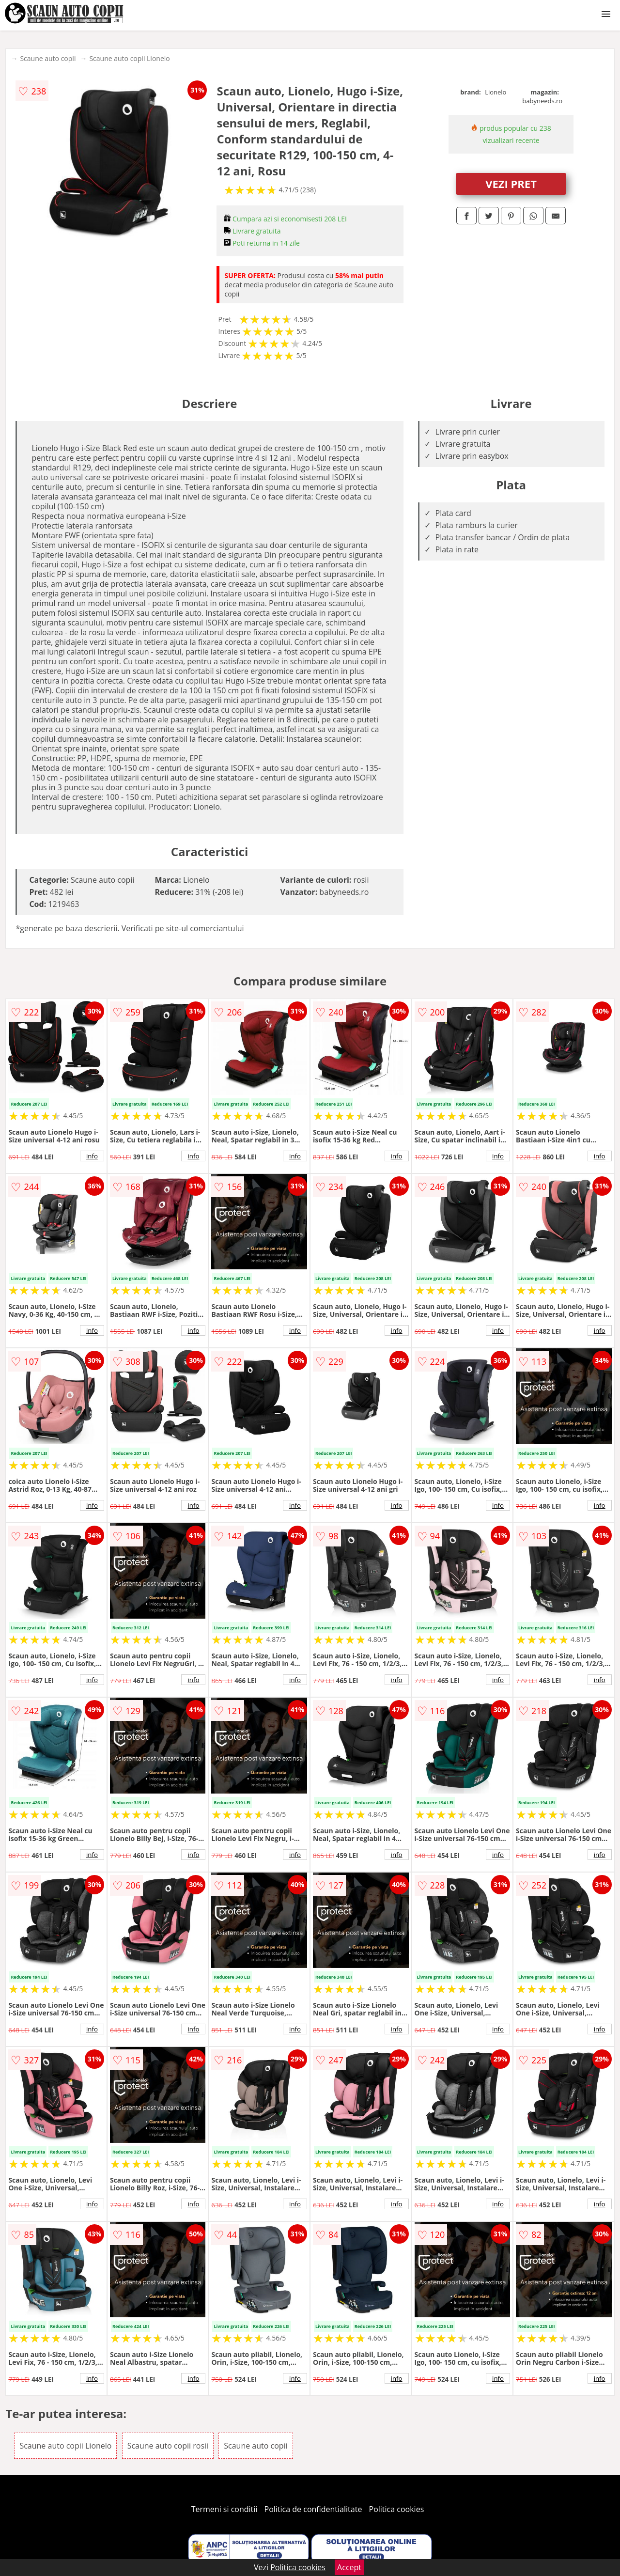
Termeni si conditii (224, 2509)
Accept (349, 2567)
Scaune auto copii (48, 58)
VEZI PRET (511, 183)
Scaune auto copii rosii (167, 2445)
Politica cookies (396, 2509)
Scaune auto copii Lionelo (129, 58)
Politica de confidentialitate (313, 2509)
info (92, 1156)
